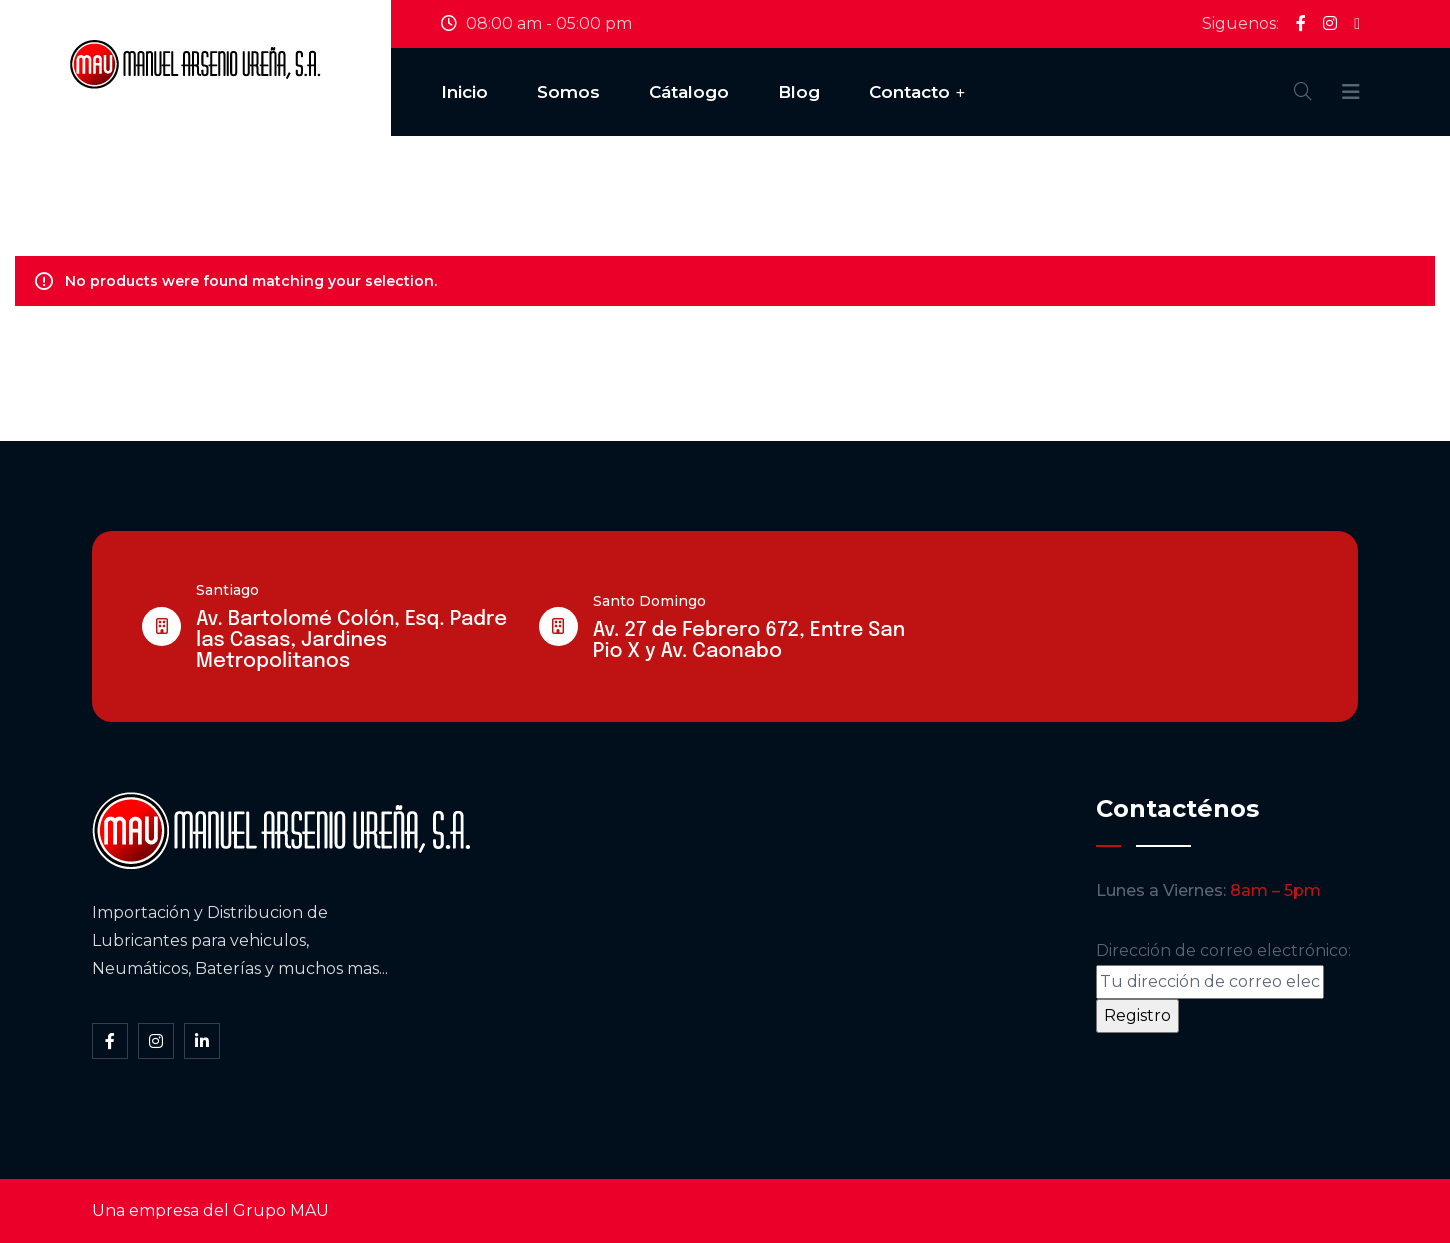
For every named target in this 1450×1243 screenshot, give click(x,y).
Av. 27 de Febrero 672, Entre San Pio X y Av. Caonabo (749, 641)
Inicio (464, 92)
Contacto (909, 92)
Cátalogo (689, 92)
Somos (568, 92)
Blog (799, 92)
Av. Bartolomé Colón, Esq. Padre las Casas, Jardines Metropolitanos (351, 640)
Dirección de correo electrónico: (1223, 970)
